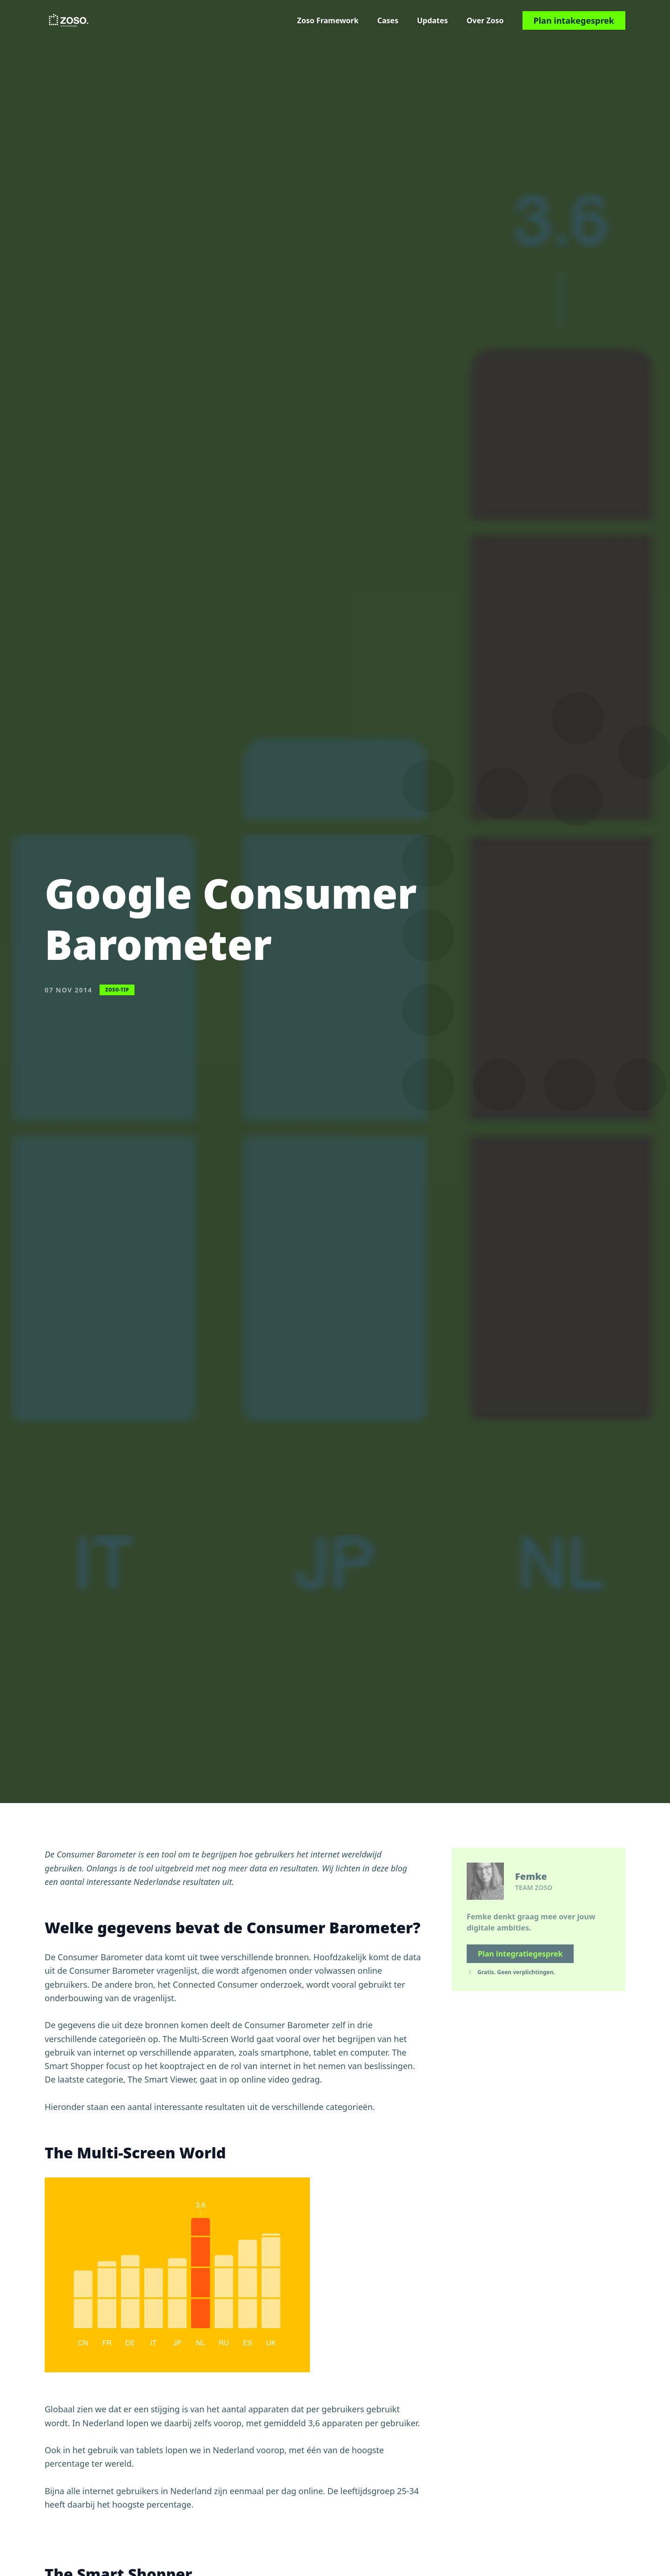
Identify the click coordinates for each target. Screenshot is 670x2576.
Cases (387, 20)
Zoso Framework (327, 20)
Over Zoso (485, 20)
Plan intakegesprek (574, 20)
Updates (432, 20)
